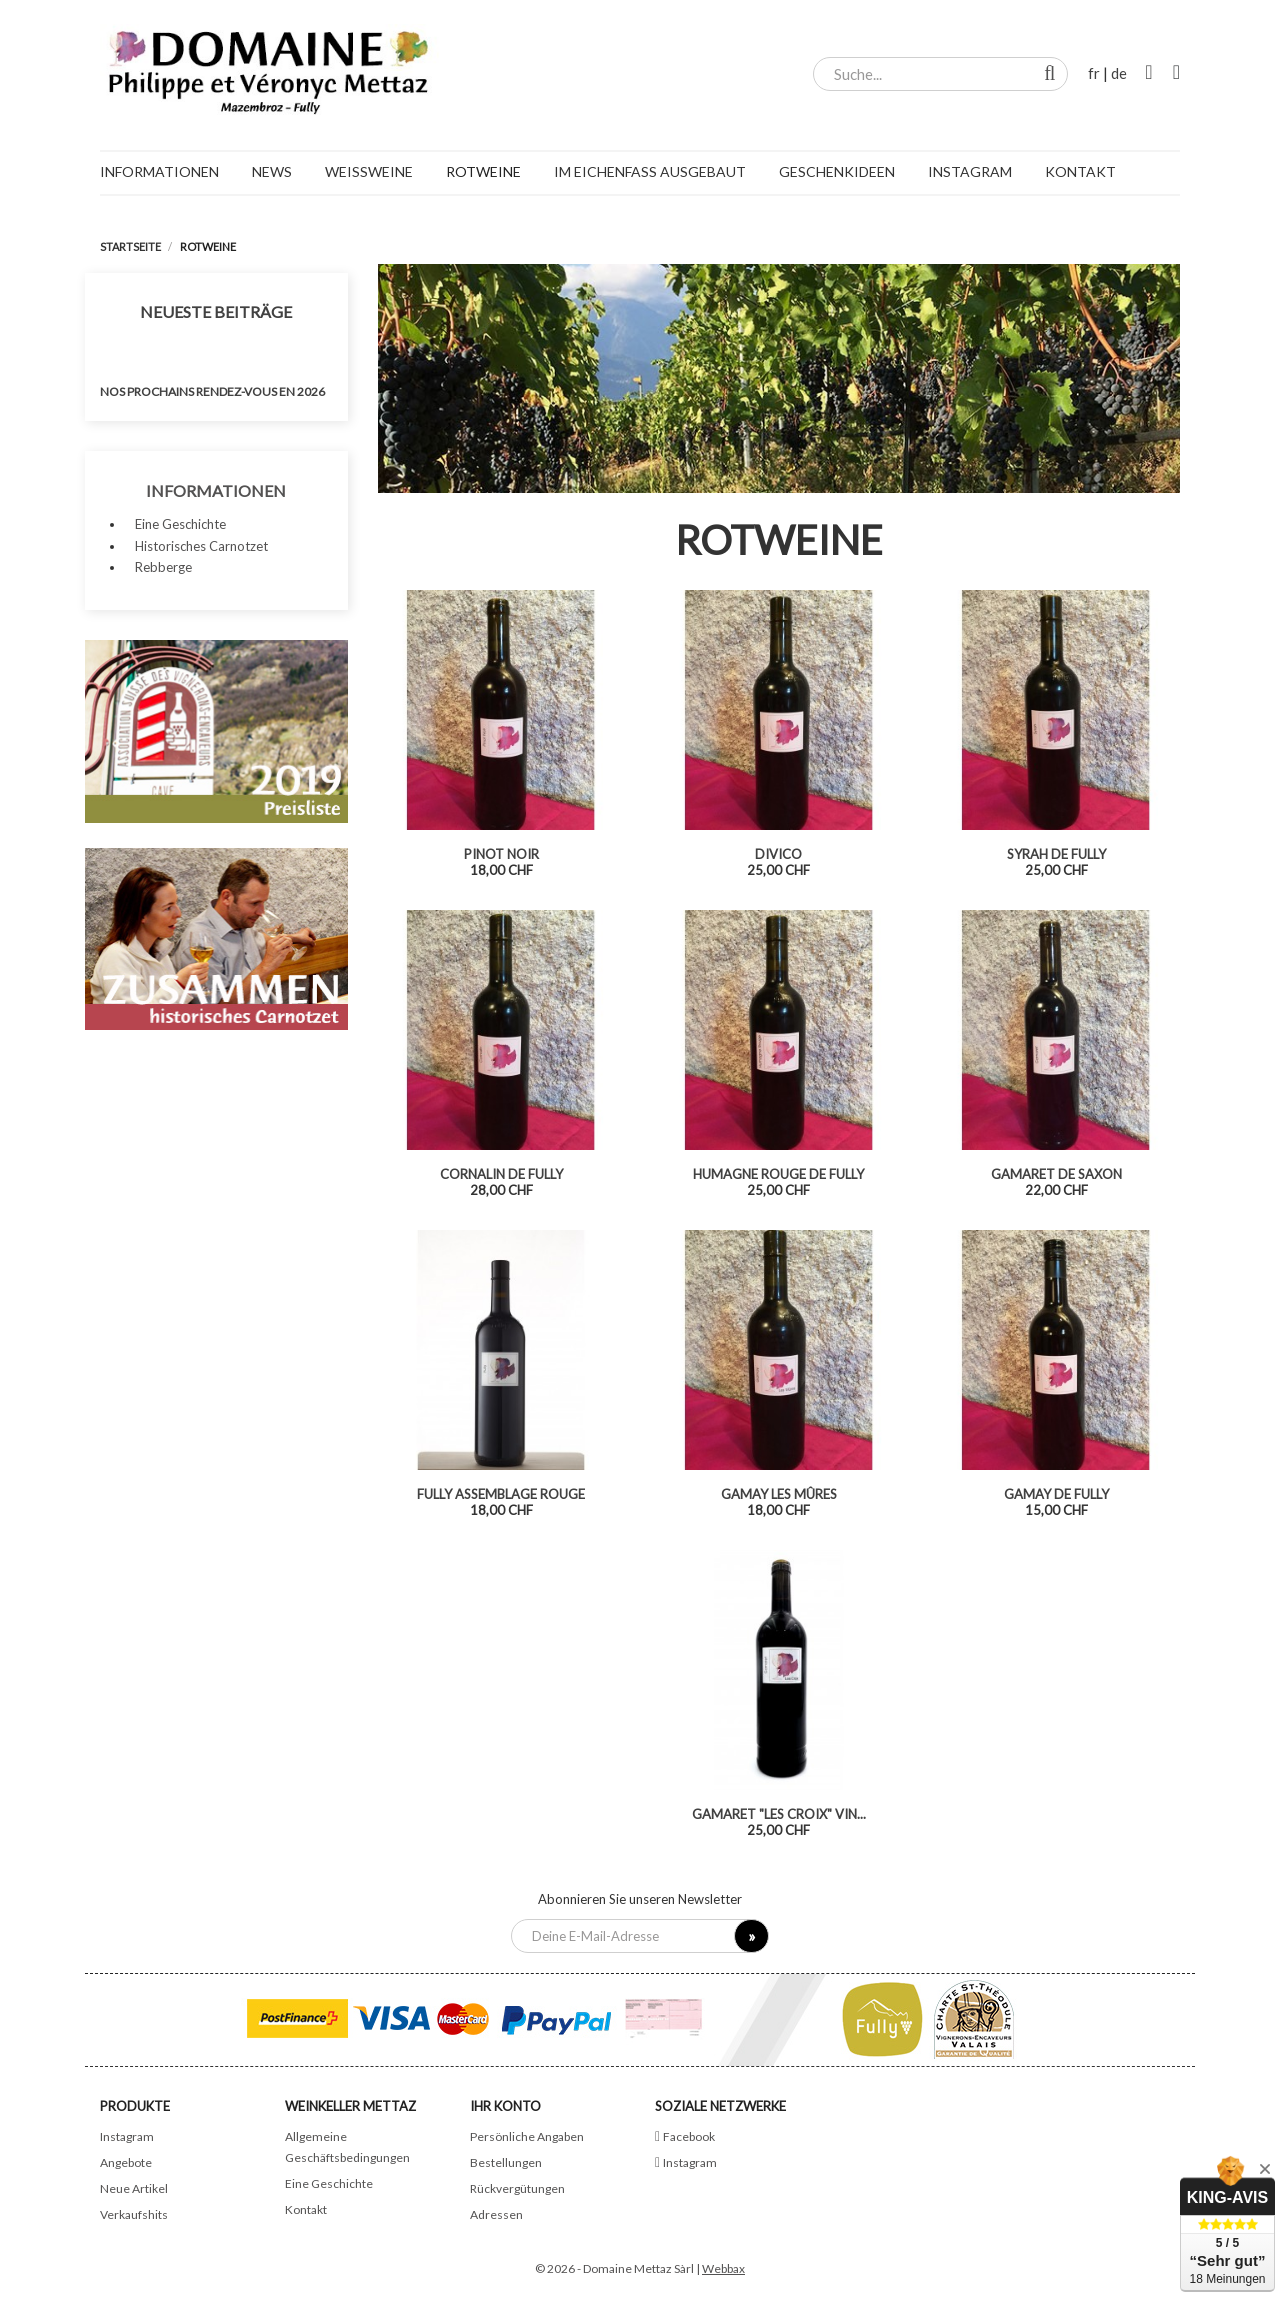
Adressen (496, 2214)
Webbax (723, 2268)
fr (1094, 73)
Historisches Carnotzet (201, 546)
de (1119, 73)
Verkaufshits (134, 2214)
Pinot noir (501, 854)
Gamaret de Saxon (1056, 1174)
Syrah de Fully (1056, 854)
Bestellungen (506, 2162)
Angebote (126, 2162)
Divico (778, 854)
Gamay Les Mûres (779, 1494)
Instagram (127, 2136)
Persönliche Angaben (527, 2136)
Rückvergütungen (517, 2188)
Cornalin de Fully (501, 1174)
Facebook (689, 2136)
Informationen (216, 490)
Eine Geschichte (180, 524)
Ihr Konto (505, 2106)
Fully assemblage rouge (501, 1494)
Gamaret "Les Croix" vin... (779, 1814)
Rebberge (163, 567)
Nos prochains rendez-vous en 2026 (212, 391)
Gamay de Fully (1056, 1494)
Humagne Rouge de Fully (778, 1174)
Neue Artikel (134, 2188)
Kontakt (306, 2209)
